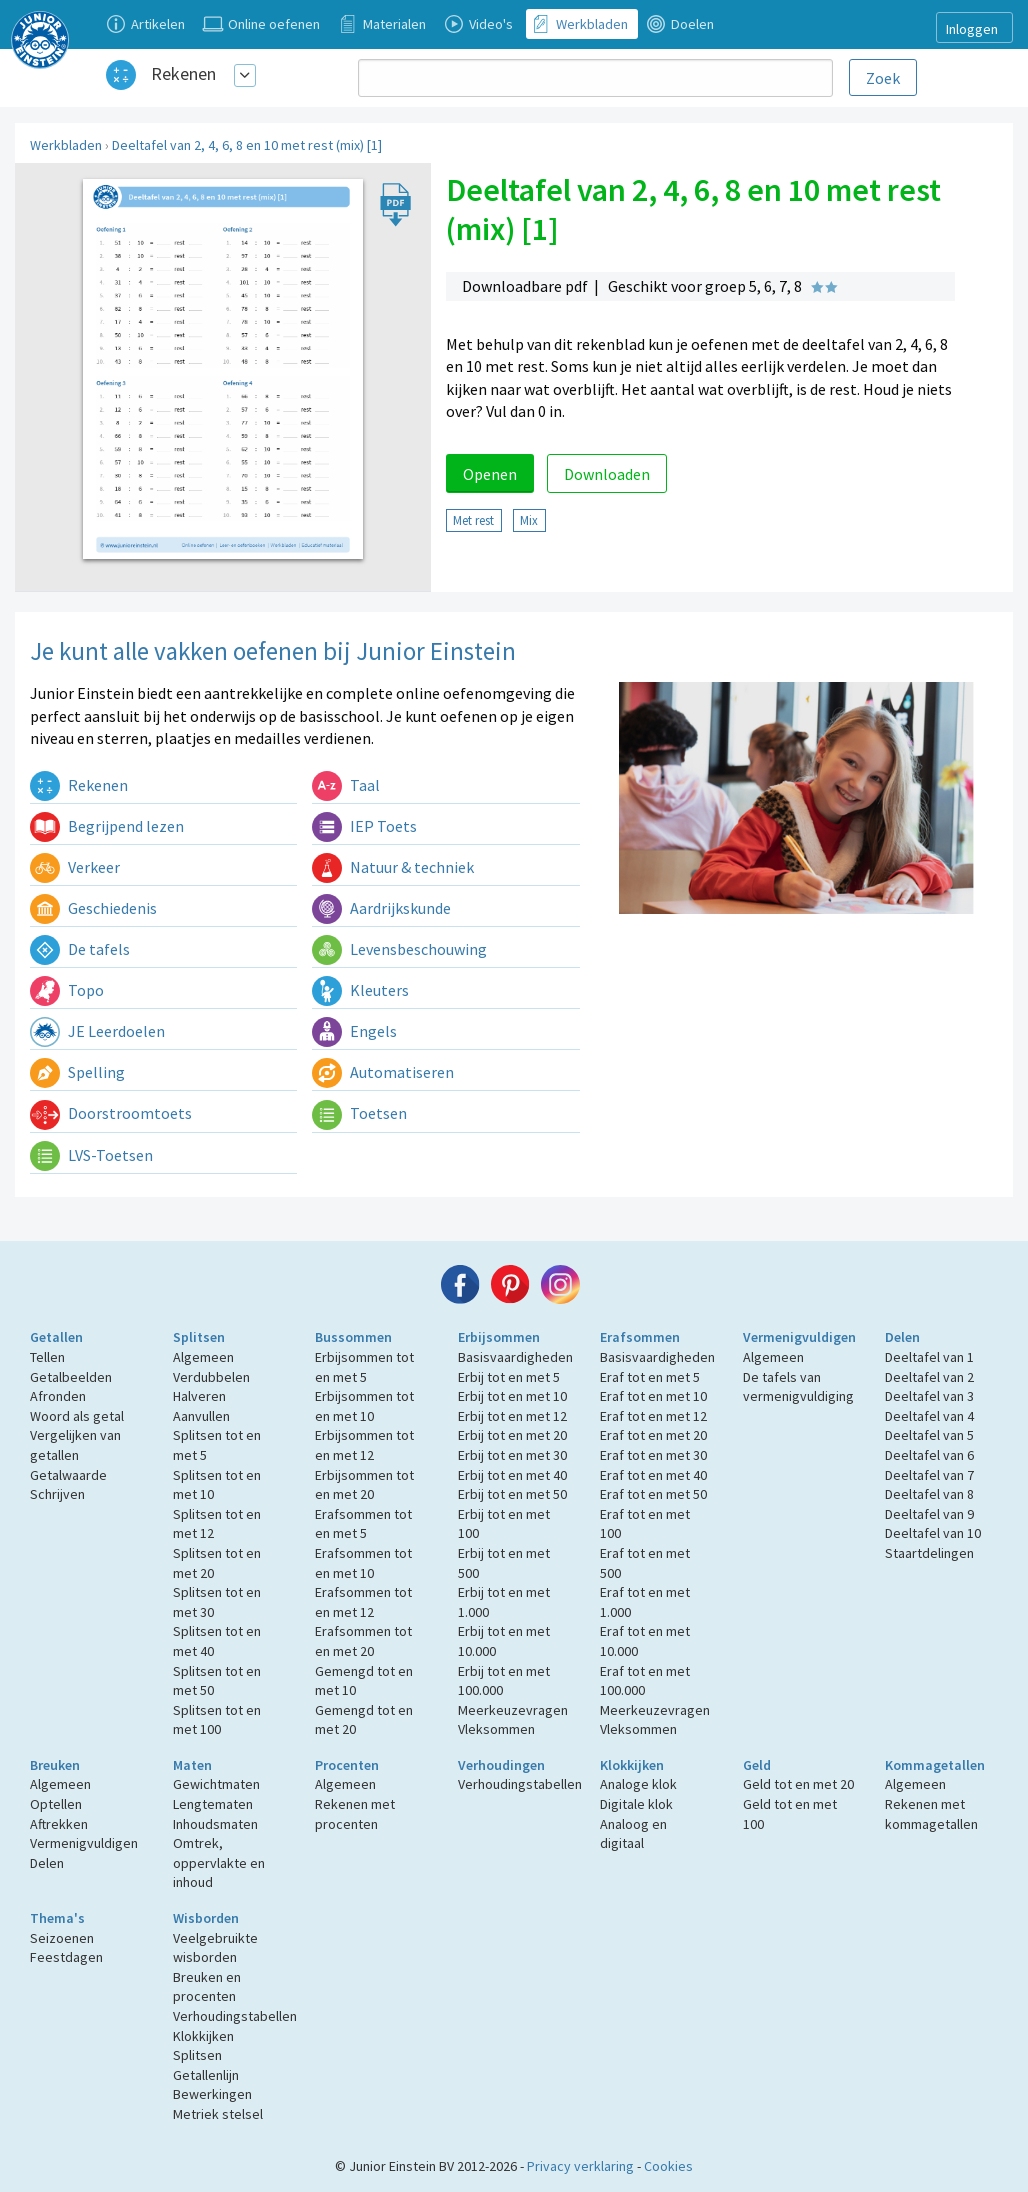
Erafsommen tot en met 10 (363, 1563)
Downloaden (607, 474)
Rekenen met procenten (355, 1814)
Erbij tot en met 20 (512, 1435)
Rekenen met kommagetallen (931, 1814)
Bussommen (353, 1337)
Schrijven (57, 1494)
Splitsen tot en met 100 (217, 1720)
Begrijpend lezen (107, 826)
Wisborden (206, 1918)
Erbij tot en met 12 (512, 1416)
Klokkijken (632, 1765)
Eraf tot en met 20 (653, 1435)
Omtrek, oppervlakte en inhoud (219, 1862)
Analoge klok (638, 1784)
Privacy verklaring (580, 2166)
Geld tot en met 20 (798, 1784)
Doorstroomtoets (111, 1113)
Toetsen (359, 1113)
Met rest (473, 520)
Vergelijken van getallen (75, 1445)
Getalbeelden (71, 1377)
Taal (346, 785)
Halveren (199, 1396)
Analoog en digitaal (633, 1834)
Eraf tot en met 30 (653, 1455)
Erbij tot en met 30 (512, 1455)
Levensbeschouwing (399, 949)
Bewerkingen (212, 2094)
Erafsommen (640, 1337)
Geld (757, 1765)
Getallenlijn (206, 2075)
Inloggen (972, 29)
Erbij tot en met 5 (509, 1377)
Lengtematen (213, 1804)
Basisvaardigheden (515, 1357)
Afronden (58, 1396)
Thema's (57, 1918)
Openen (490, 474)
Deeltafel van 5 (929, 1435)
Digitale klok (636, 1804)
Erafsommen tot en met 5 (363, 1524)
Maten (192, 1765)
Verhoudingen (501, 1765)
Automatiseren (383, 1072)
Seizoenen (62, 1938)
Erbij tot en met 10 (512, 1396)
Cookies (668, 2166)
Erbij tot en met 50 (512, 1494)
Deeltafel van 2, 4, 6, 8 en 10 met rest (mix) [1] (247, 145)
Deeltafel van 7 (929, 1475)
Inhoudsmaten (215, 1824)
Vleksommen (496, 1729)
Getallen (56, 1337)
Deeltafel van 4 (929, 1416)
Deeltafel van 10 (933, 1533)
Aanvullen (201, 1416)
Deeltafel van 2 (929, 1377)
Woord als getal (77, 1416)
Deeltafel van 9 (929, 1514)
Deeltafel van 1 (929, 1357)
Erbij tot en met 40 (512, 1475)
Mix (529, 520)
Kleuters (360, 990)
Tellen (47, 1357)
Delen (902, 1337)
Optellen (56, 1804)
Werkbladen (66, 145)
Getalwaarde (68, 1475)
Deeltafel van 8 (929, 1494)
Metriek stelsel (218, 2114)
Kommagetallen (935, 1765)
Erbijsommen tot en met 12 (364, 1445)
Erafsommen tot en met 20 (363, 1641)
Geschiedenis (93, 908)
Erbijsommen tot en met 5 (364, 1367)
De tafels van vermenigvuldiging (798, 1387)
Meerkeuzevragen (513, 1710)
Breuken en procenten (207, 1987)
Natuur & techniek (393, 867)
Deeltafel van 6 (929, 1455)
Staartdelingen (929, 1553)
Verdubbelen (211, 1377)
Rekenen (183, 73)
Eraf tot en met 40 (653, 1475)
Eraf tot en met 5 (650, 1377)
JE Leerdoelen (97, 1031)
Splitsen (199, 1337)
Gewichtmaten (216, 1784)
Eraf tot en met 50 (653, 1494)
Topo (67, 990)
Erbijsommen (499, 1337)
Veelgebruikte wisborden (215, 1948)
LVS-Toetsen (91, 1155)
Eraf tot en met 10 (653, 1396)
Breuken (55, 1765)
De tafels (80, 949)
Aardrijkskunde (381, 908)
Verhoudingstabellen (520, 1784)
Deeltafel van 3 (929, 1396)
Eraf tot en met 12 (653, 1416)
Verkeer (75, 867)
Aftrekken (59, 1824)
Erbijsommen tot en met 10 (364, 1406)
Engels (354, 1031)
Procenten (347, 1765)
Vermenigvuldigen (799, 1337)
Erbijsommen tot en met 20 (364, 1485)
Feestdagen (66, 1957)
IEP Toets (364, 826)
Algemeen (203, 1357)
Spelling (77, 1072)
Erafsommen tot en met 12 (363, 1602)
